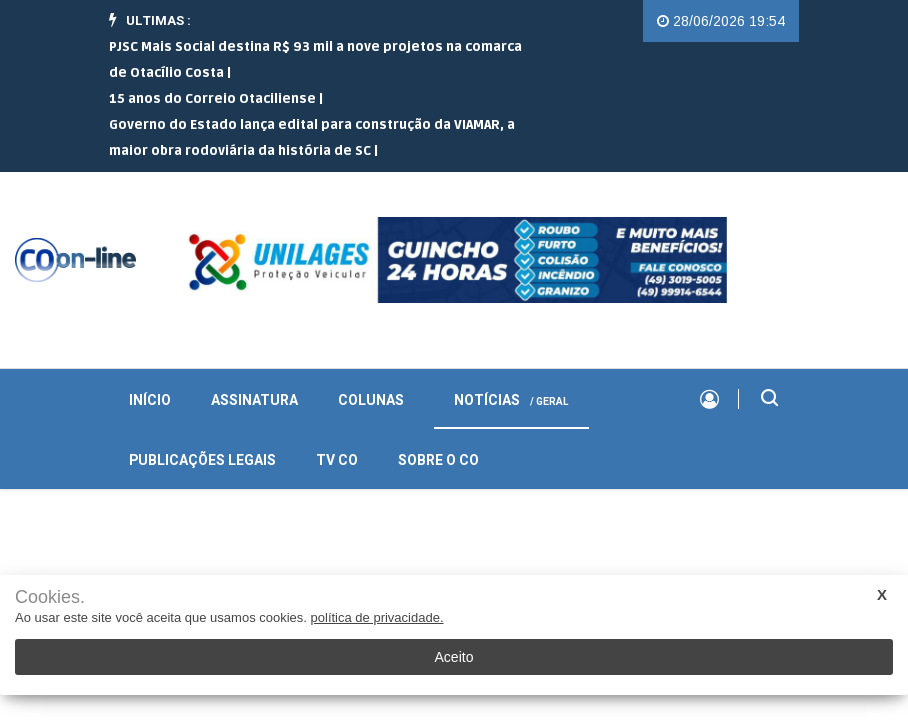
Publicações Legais (202, 460)
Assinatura (254, 400)
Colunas (371, 400)
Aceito (454, 657)
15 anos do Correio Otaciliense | (216, 99)
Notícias (511, 400)
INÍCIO (150, 400)
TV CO (337, 460)
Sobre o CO (438, 460)
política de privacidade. (377, 617)
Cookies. (50, 597)
